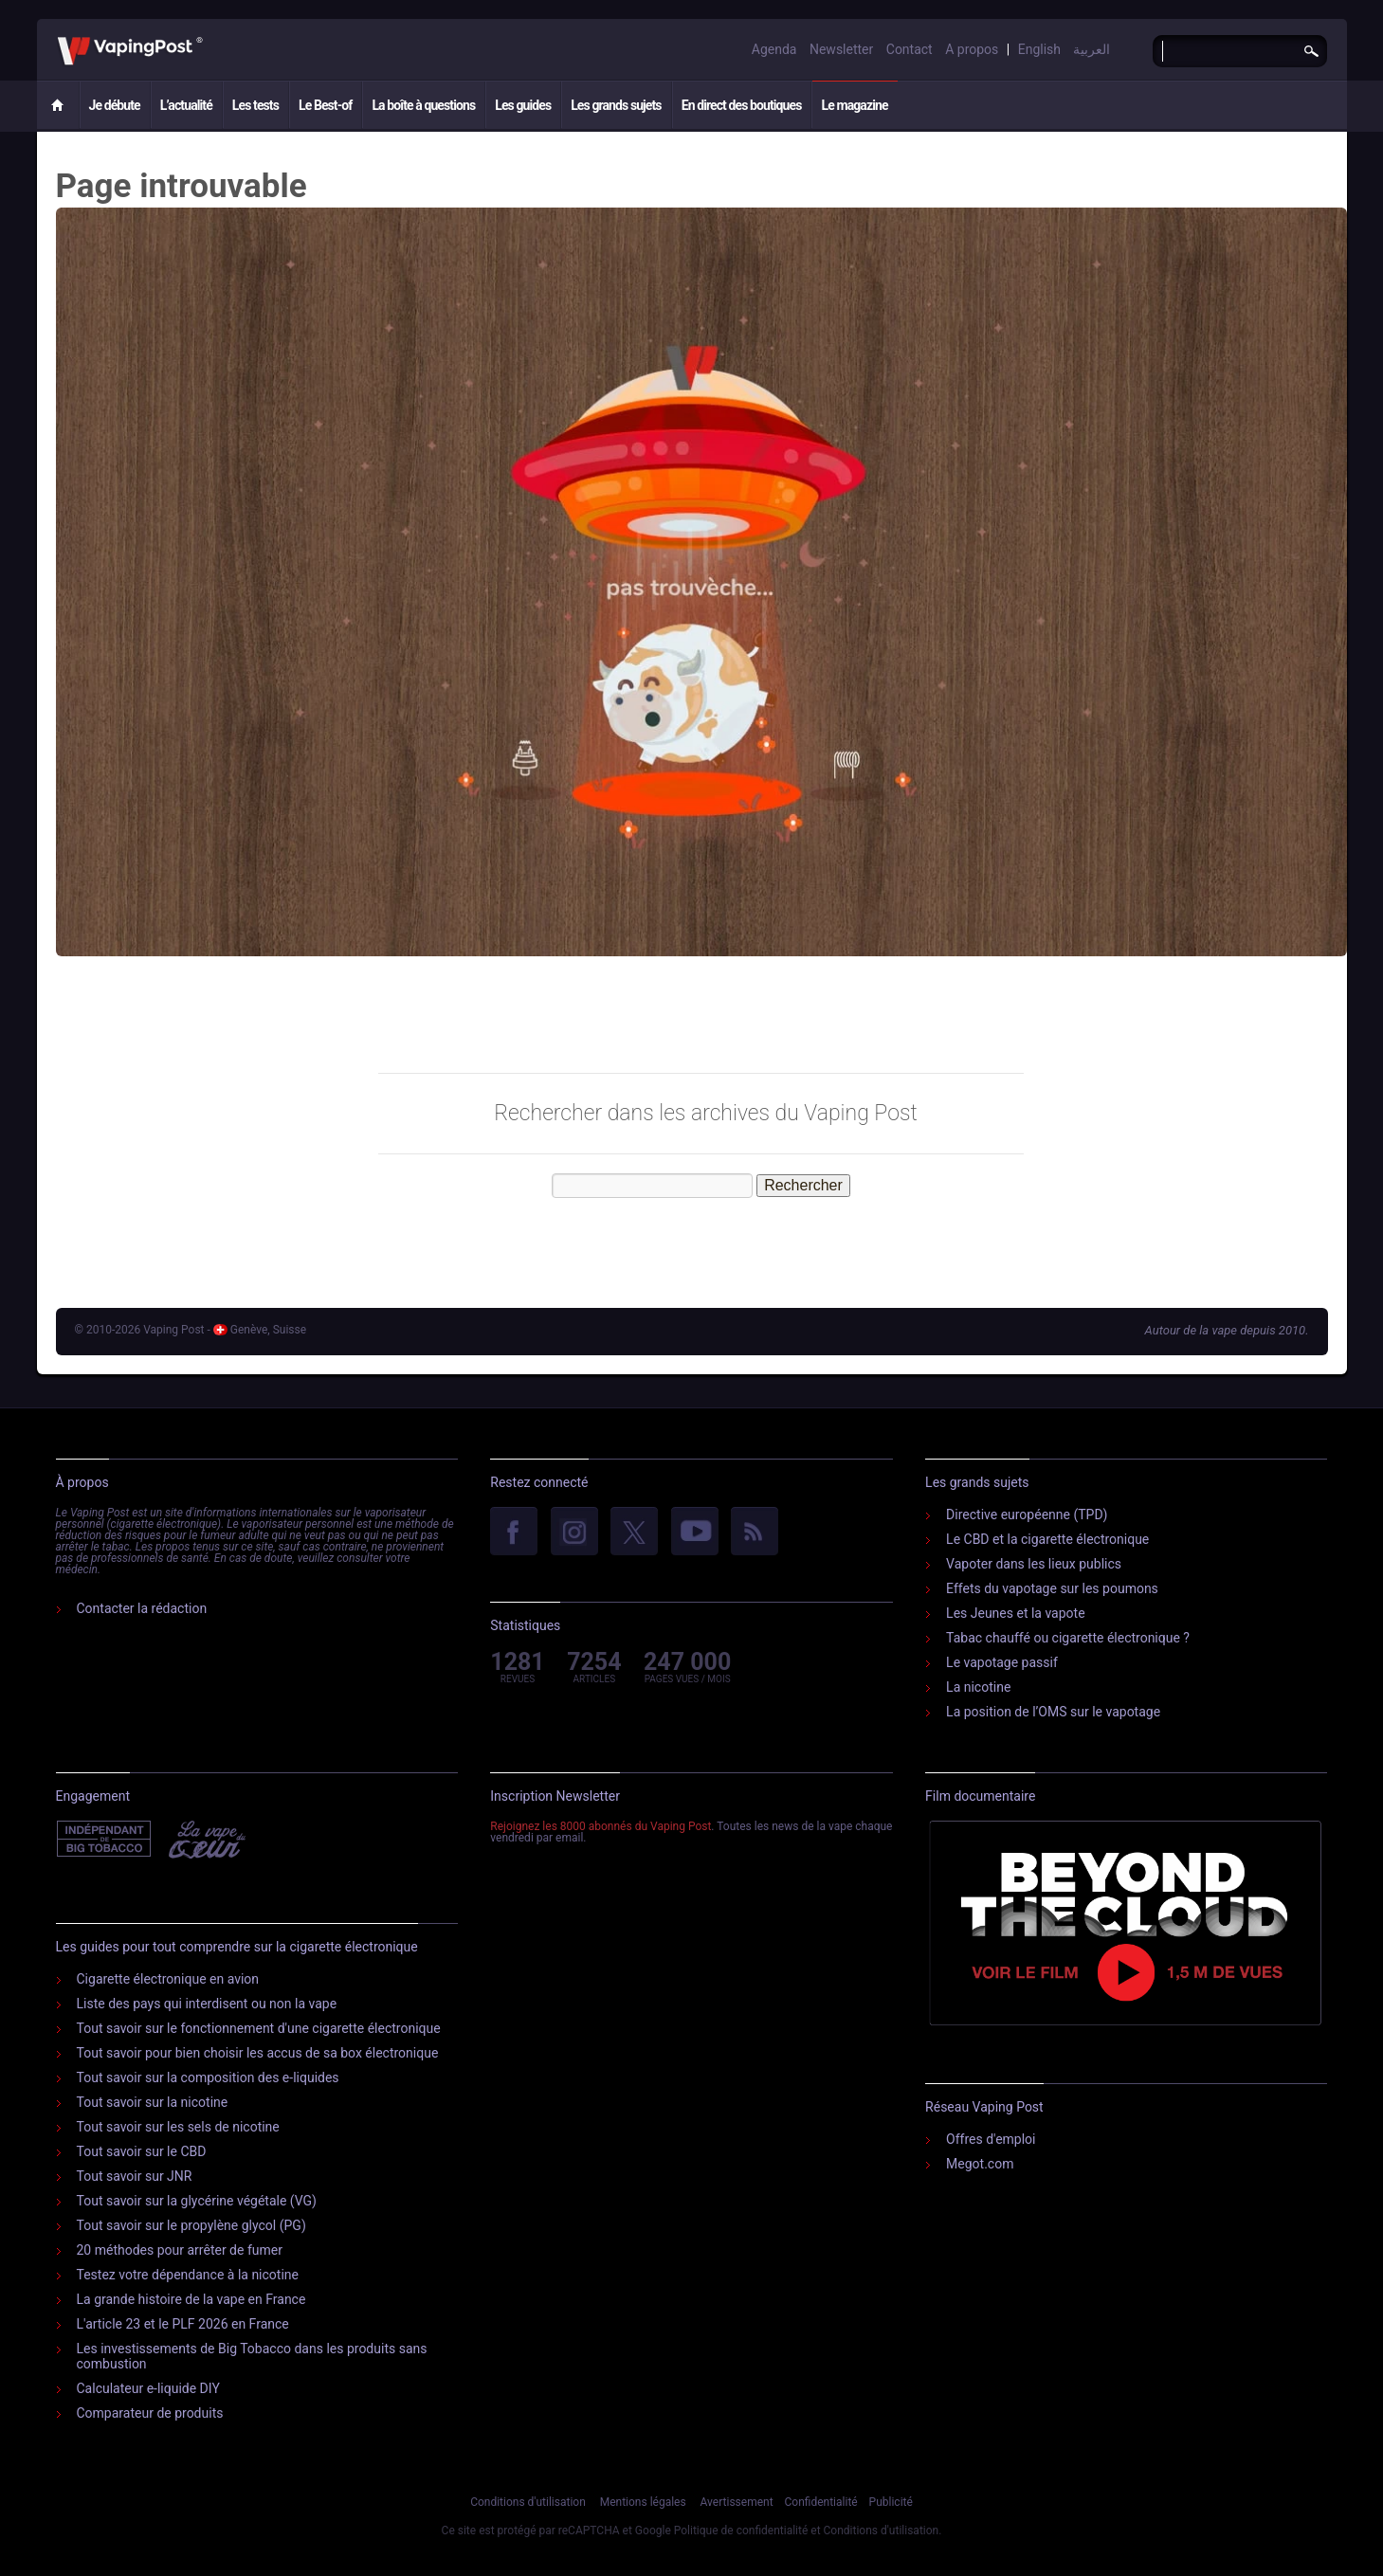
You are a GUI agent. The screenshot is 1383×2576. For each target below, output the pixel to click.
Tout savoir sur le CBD (142, 2151)
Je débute (114, 105)
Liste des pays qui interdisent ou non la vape (207, 2003)
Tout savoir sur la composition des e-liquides (208, 2077)
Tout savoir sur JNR (134, 2176)
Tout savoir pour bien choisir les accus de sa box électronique (258, 2052)
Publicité (891, 2502)
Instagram (574, 1532)
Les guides (523, 105)
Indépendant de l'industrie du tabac (105, 1840)
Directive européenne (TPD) (1026, 1514)
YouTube (695, 1532)
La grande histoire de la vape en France (191, 2299)
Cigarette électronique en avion (168, 1978)
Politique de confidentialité (741, 2530)
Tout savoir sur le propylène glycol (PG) (191, 2225)
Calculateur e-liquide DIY (148, 2388)
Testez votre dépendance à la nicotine (188, 2274)
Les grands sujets (616, 105)
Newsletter (841, 49)
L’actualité (186, 105)
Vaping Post (208, 37)
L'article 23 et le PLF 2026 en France (183, 2323)
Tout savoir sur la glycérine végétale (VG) (197, 2200)
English (1039, 49)
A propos (971, 49)
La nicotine (978, 1687)
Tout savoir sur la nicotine (152, 2102)
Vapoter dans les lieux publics (1033, 1563)
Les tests (255, 105)
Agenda (774, 49)
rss (754, 1532)
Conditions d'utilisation (528, 2502)
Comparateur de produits (150, 2413)
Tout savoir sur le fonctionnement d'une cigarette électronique (259, 2028)
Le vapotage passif (1002, 1662)
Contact (909, 49)
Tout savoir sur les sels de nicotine (178, 2126)
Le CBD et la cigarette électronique (1047, 1539)
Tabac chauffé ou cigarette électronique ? (1068, 1637)
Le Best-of (325, 105)
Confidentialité (821, 2502)
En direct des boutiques (742, 105)
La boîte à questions (423, 105)
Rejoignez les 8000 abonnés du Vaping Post (600, 1826)
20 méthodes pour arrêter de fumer (179, 2250)
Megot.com (979, 2163)
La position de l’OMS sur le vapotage (1053, 1711)
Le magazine (854, 105)
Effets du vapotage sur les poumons (1052, 1588)
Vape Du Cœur (205, 1840)
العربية (1091, 49)
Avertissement (737, 2502)
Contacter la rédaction (142, 1608)
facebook (513, 1532)
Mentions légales (643, 2502)
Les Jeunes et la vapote (1015, 1613)
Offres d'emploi (990, 2139)
